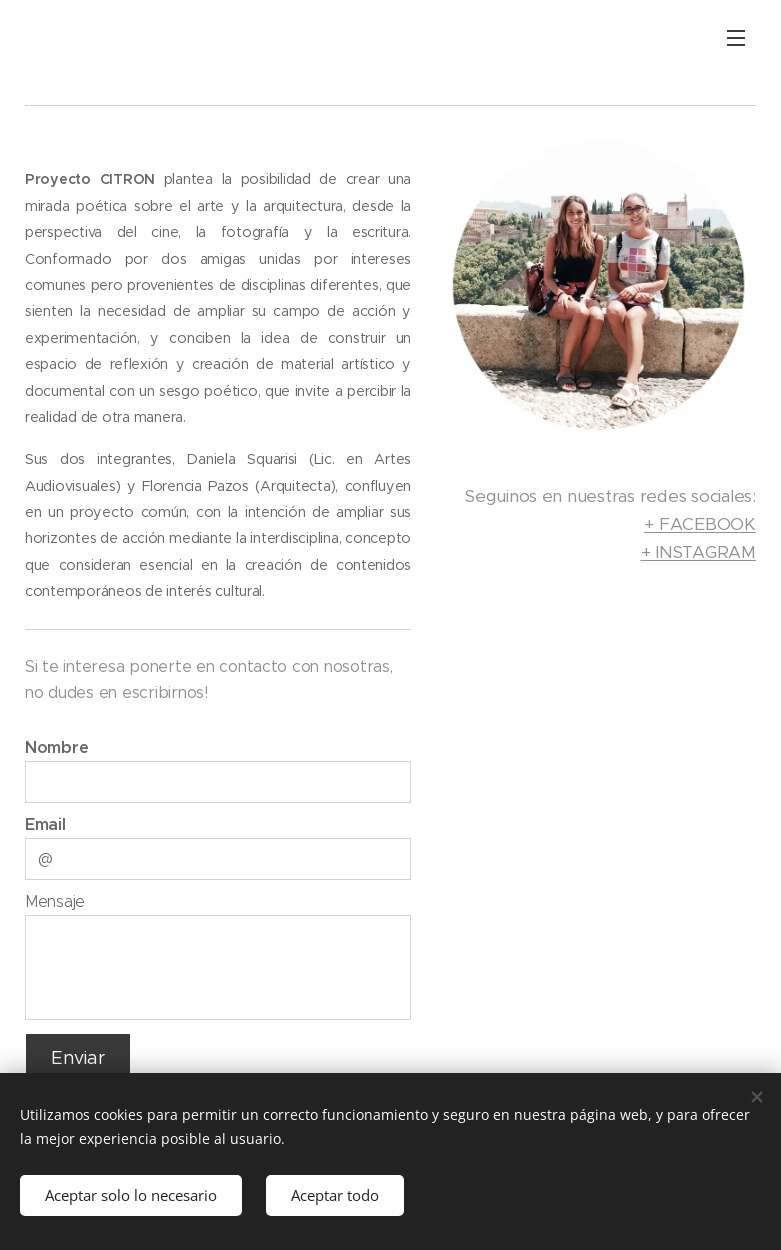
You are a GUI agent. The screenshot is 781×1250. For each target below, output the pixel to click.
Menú (736, 38)
